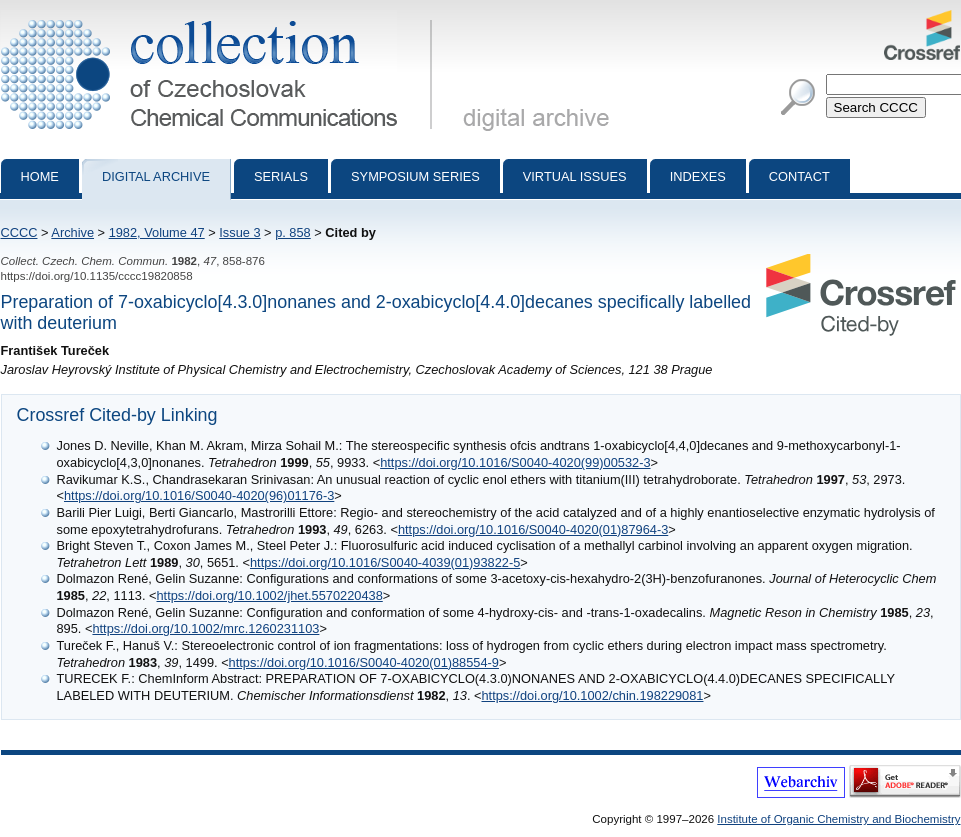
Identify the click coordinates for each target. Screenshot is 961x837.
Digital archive (156, 176)
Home (40, 176)
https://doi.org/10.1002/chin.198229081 (592, 695)
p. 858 (293, 232)
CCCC (19, 232)
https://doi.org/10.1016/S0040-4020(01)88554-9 (364, 662)
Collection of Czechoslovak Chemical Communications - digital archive (220, 18)
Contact (799, 176)
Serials (281, 176)
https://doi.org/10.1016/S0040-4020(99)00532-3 (515, 462)
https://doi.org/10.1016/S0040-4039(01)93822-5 (385, 562)
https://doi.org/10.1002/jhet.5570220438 (270, 595)
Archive (72, 232)
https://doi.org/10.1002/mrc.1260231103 (205, 628)
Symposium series (415, 176)
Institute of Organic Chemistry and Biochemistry (838, 819)
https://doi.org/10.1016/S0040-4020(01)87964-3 (533, 529)
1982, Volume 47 (157, 232)
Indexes (698, 176)
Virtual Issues (575, 176)
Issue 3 (239, 232)
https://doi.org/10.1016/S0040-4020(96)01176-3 (199, 495)
